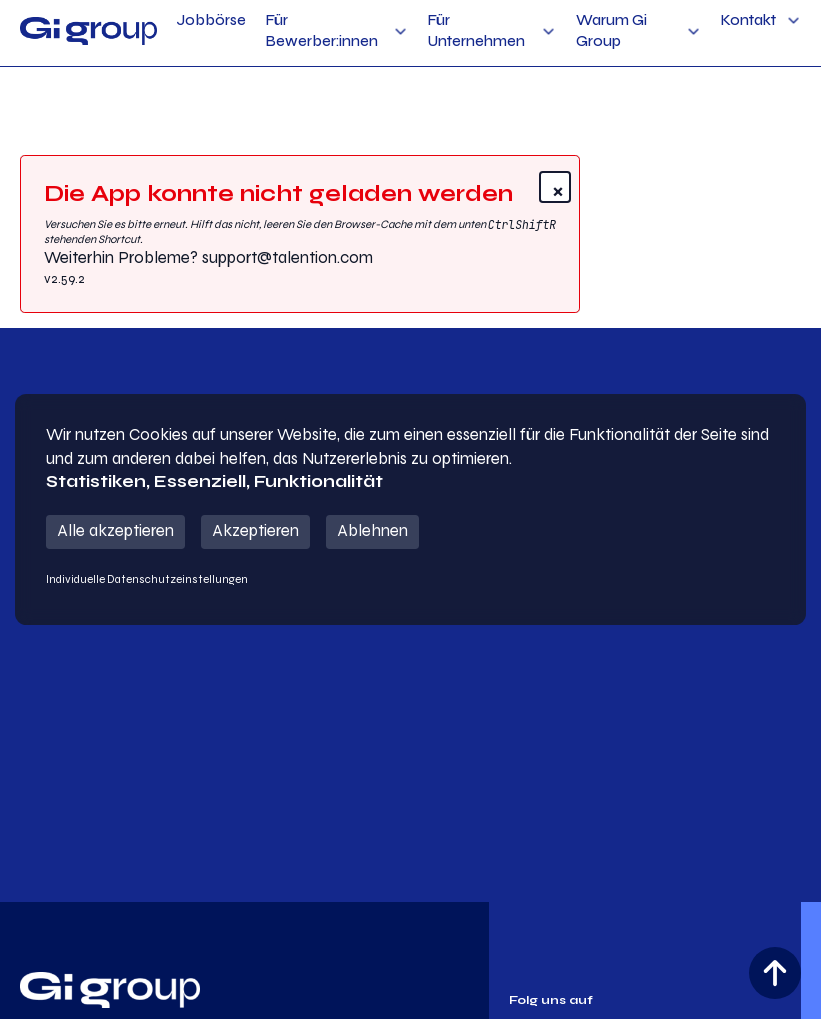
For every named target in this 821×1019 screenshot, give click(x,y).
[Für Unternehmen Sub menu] (548, 31)
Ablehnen (372, 531)
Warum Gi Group (611, 30)
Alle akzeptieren (115, 531)
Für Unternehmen (476, 30)
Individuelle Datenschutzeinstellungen (147, 579)
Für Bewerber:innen (322, 30)
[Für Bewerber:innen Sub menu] (400, 31)
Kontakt (748, 20)
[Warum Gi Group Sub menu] (693, 31)
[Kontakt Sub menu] (793, 20)
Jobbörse (211, 20)
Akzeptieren (255, 531)
